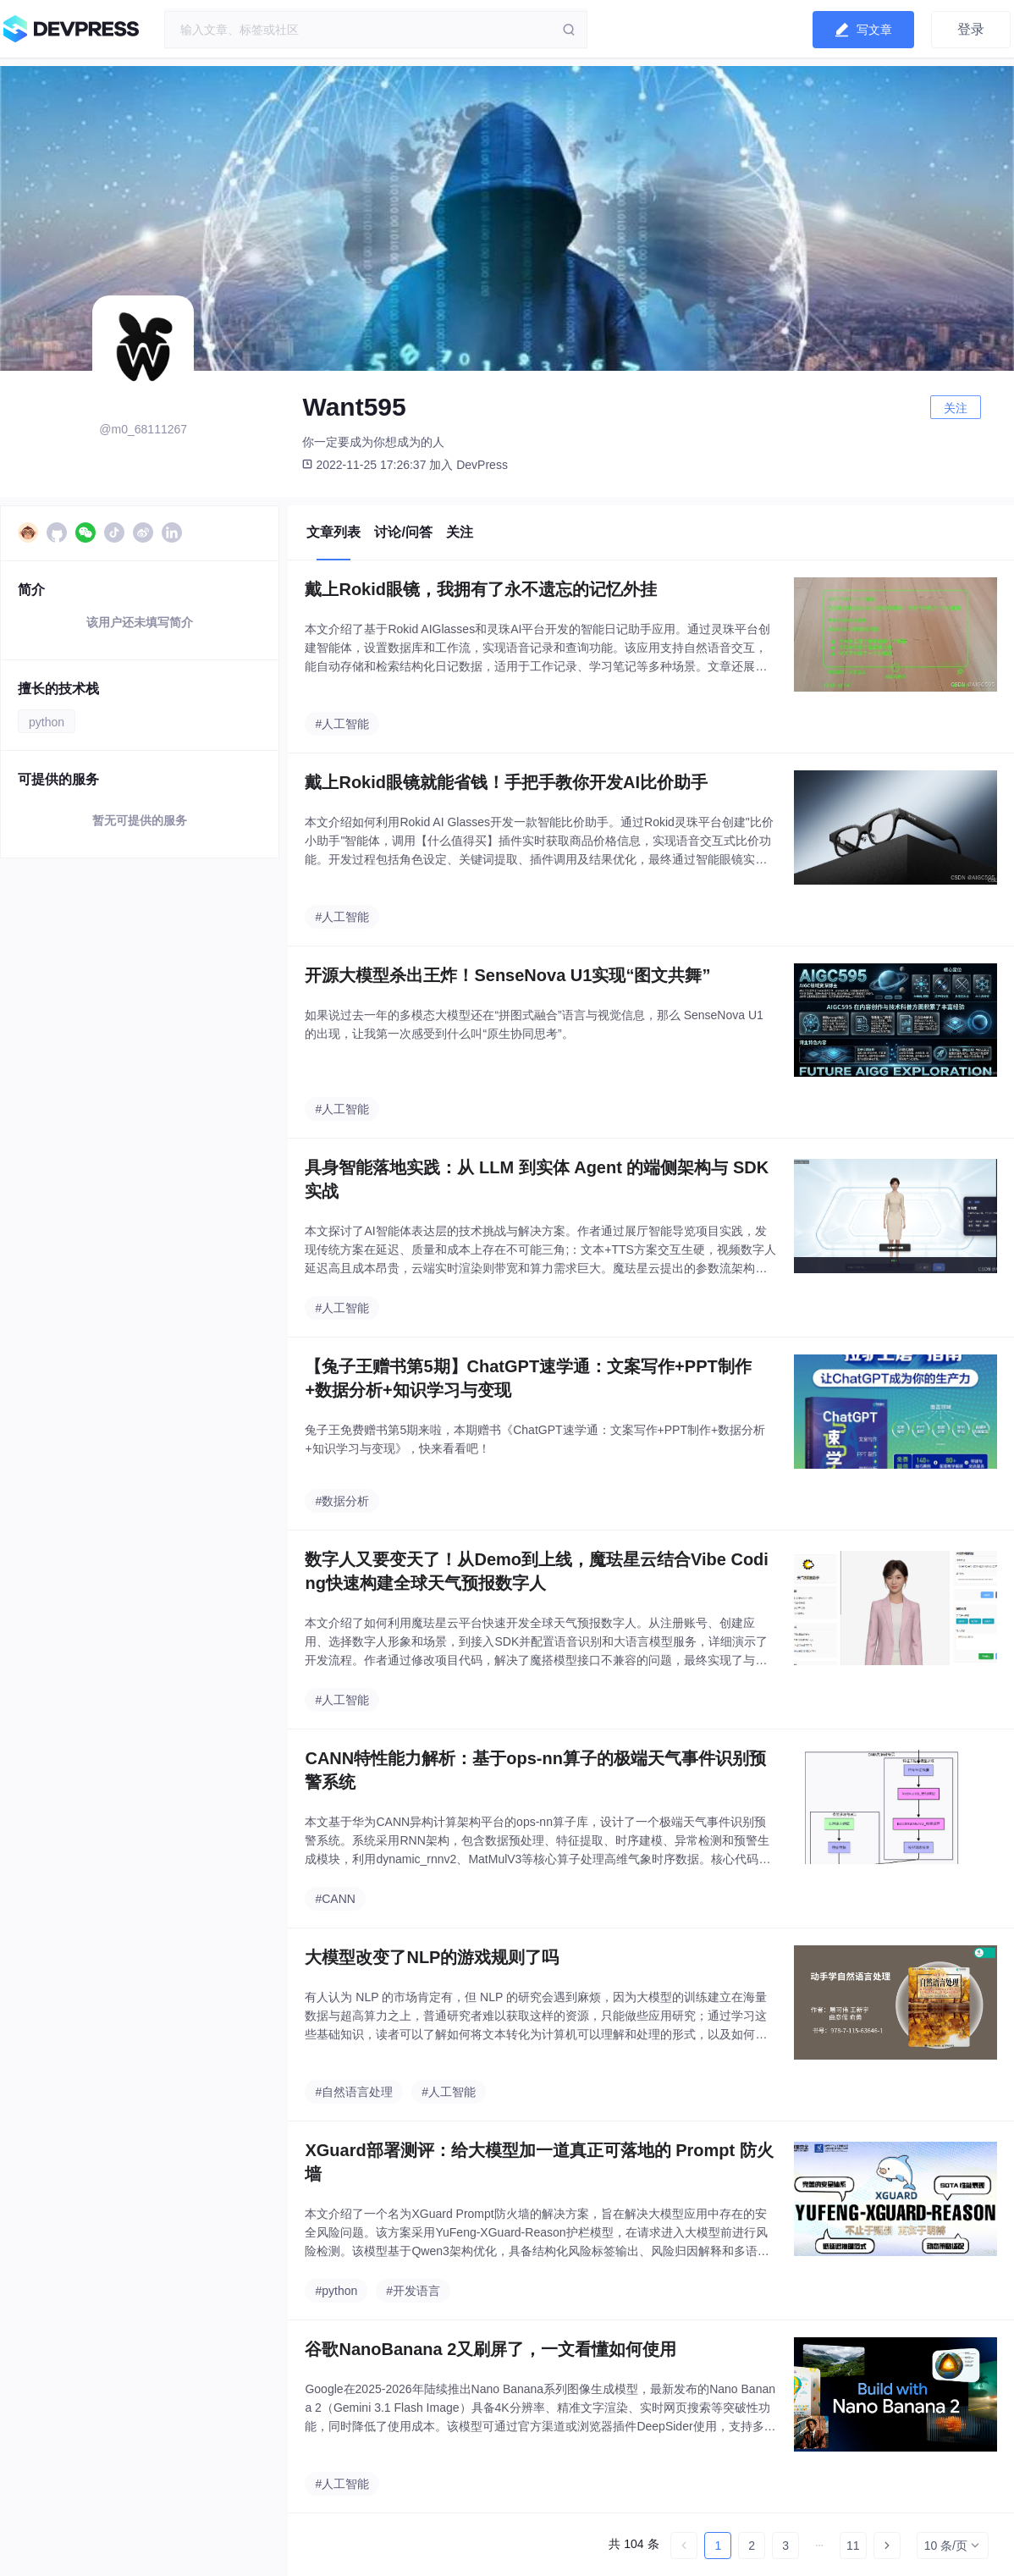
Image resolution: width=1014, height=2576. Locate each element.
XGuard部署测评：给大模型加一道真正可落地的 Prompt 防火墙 (539, 2162)
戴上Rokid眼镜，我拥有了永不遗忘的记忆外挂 (481, 589)
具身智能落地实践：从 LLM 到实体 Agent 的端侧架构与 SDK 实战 (537, 1179)
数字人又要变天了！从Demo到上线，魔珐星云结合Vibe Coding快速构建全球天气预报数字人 (536, 1571)
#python (336, 2290)
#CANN (335, 1899)
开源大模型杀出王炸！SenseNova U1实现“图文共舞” (507, 975)
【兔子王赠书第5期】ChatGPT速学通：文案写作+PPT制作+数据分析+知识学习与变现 (528, 1378)
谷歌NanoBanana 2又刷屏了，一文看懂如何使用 (490, 2349)
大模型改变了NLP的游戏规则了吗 (432, 1957)
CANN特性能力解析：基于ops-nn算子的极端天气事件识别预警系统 (535, 1770)
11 (853, 2545)
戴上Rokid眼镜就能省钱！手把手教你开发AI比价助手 (506, 782)
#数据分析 (342, 1501)
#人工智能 (342, 724)
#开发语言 (413, 2290)
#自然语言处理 (354, 2092)
